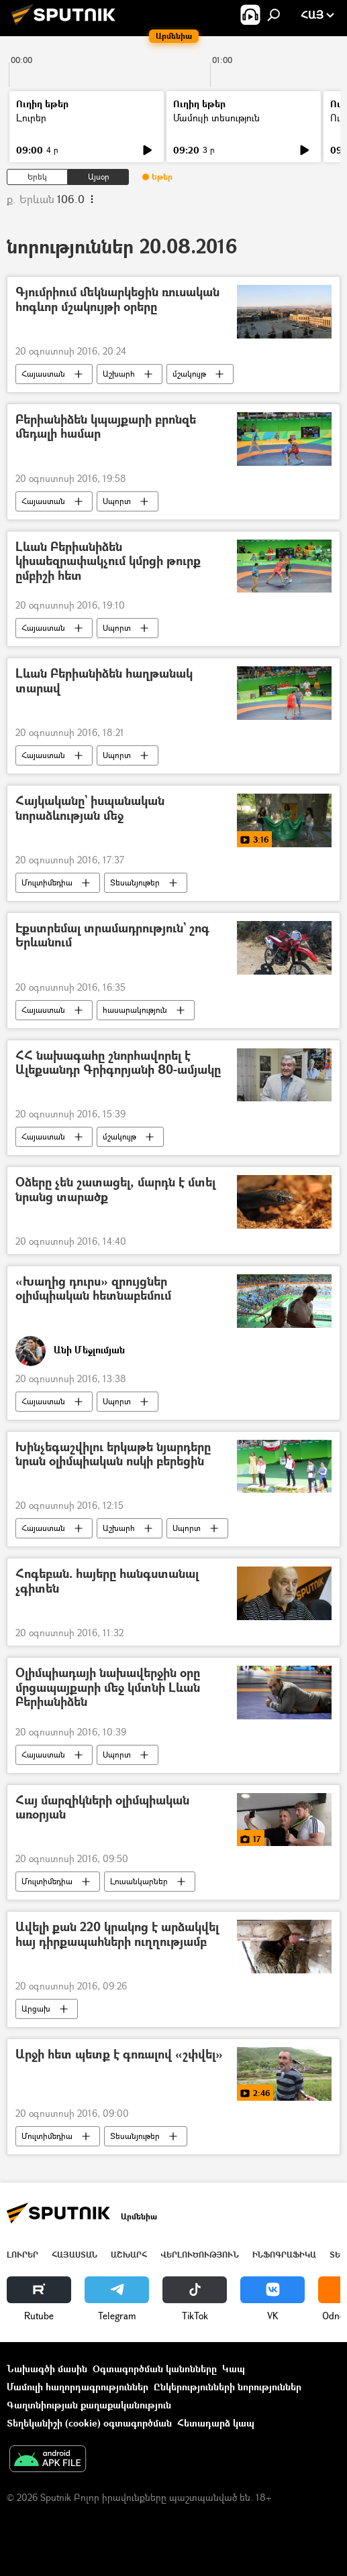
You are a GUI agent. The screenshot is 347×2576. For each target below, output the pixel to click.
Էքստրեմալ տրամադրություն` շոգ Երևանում (112, 936)
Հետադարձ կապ (215, 2422)
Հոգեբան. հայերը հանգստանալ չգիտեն (107, 1582)
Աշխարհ (119, 373)
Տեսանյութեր (135, 882)
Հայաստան (43, 373)
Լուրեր (31, 117)
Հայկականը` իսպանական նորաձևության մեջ (89, 809)
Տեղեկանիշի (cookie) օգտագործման (89, 2422)
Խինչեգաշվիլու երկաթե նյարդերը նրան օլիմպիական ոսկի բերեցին (113, 1455)
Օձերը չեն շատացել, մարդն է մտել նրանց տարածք (115, 1190)
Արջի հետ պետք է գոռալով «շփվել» (119, 2055)
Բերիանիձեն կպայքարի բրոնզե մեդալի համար (105, 427)
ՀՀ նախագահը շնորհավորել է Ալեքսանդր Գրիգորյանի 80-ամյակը (118, 1063)
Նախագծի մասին (47, 2368)
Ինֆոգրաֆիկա (284, 2254)
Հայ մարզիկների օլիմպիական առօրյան (102, 1808)
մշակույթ (189, 373)
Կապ (233, 2368)
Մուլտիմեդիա (46, 882)
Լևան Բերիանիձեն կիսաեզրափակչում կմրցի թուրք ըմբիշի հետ (108, 562)
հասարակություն (135, 1010)
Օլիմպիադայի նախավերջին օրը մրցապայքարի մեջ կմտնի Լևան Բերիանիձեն (107, 1688)
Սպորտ (117, 501)
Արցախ (35, 2008)
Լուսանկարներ (139, 1881)
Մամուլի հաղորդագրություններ (77, 2386)
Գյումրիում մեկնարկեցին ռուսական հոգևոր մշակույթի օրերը (117, 300)
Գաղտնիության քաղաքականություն (89, 2404)
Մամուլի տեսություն (216, 117)
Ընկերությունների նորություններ (227, 2386)
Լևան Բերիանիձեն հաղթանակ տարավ (104, 681)
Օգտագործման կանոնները (155, 2368)
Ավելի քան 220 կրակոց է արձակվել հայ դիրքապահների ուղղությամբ (117, 1935)
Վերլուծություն (199, 2254)
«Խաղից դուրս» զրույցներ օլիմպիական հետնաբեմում (93, 1289)
